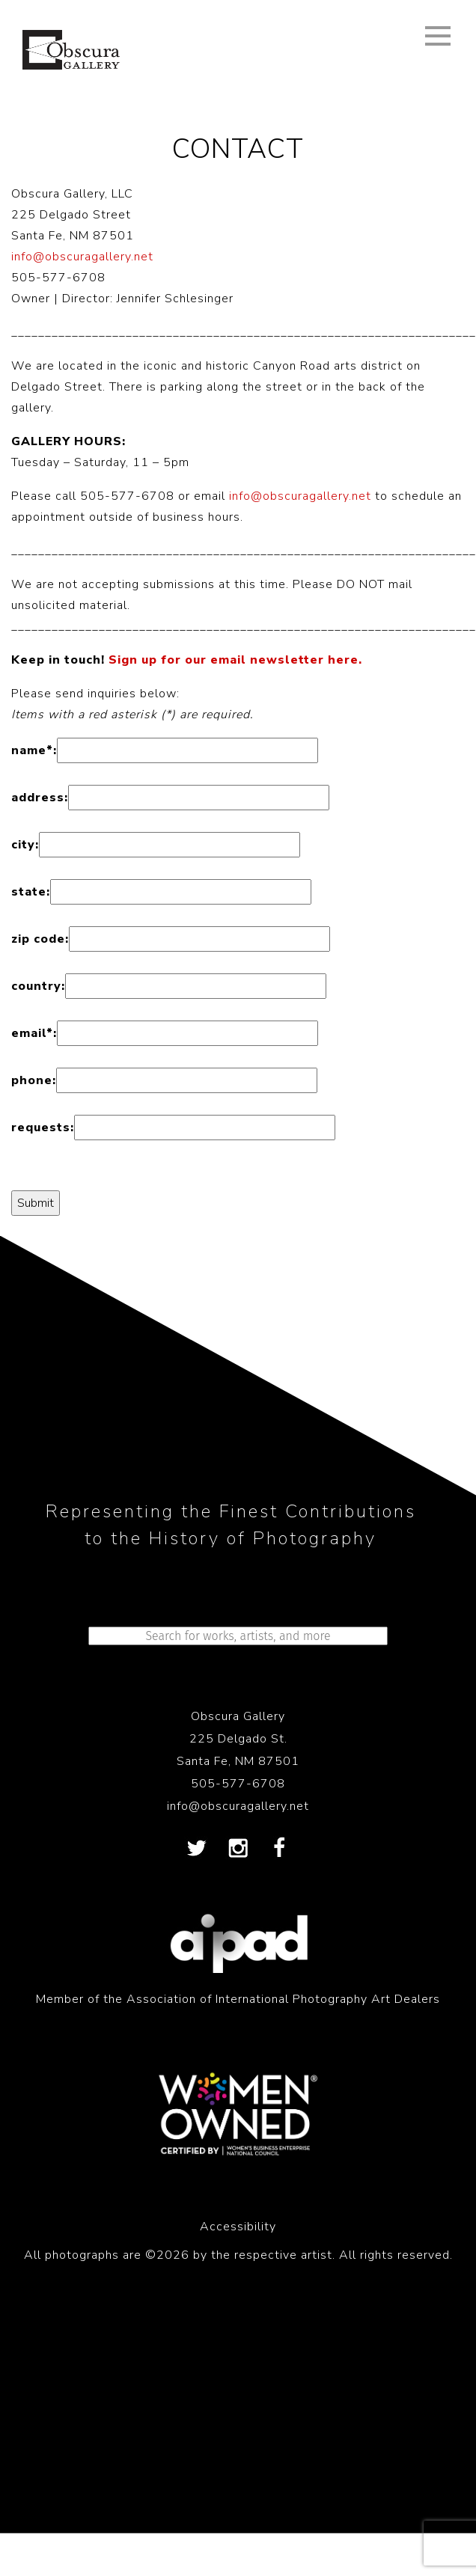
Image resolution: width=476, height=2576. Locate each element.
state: (30, 892)
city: (25, 844)
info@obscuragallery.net (82, 256)
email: (34, 1033)
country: (38, 986)
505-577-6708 (238, 1783)
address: (39, 797)
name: (34, 750)
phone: (33, 1080)
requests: (42, 1127)
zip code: (40, 939)
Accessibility (238, 2226)
